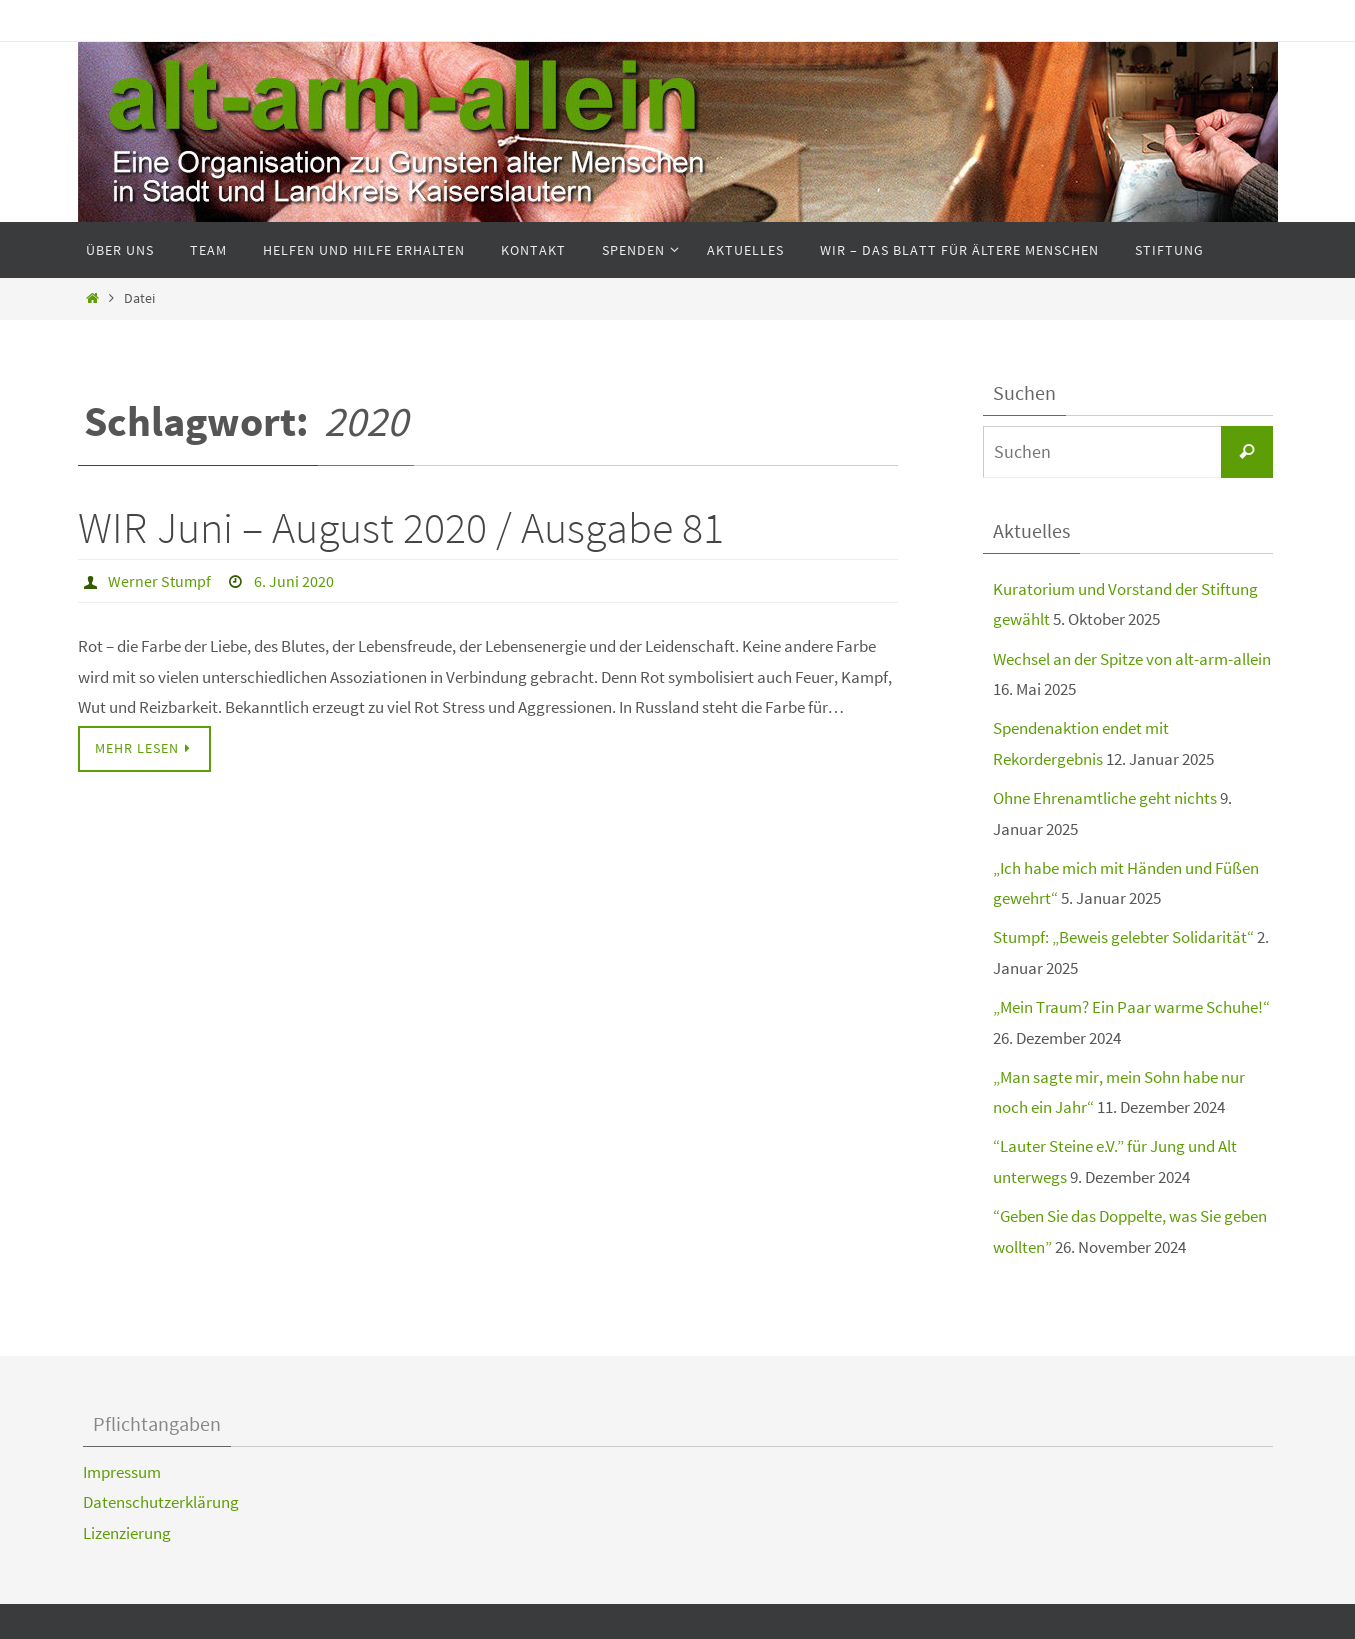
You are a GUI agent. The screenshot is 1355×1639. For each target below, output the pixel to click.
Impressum (122, 1472)
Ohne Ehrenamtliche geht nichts (1105, 798)
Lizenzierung (127, 1533)
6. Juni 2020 (294, 581)
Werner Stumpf (159, 581)
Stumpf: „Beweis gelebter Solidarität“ (1123, 937)
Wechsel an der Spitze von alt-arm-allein (1132, 659)
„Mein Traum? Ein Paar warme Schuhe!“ (1131, 1007)
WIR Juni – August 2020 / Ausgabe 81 (401, 527)
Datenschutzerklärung (161, 1502)
